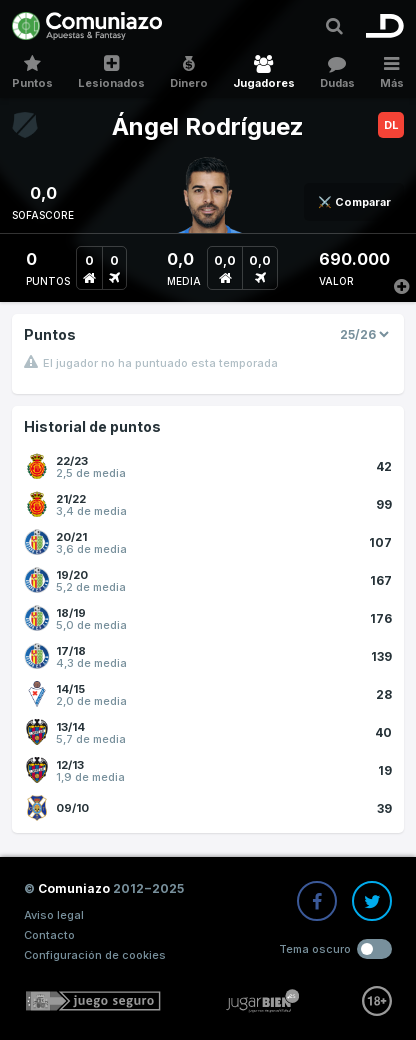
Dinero (189, 72)
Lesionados (112, 72)
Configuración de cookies (95, 955)
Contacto (49, 935)
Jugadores (263, 72)
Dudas (337, 72)
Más (391, 72)
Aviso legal (54, 915)
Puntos (33, 72)
